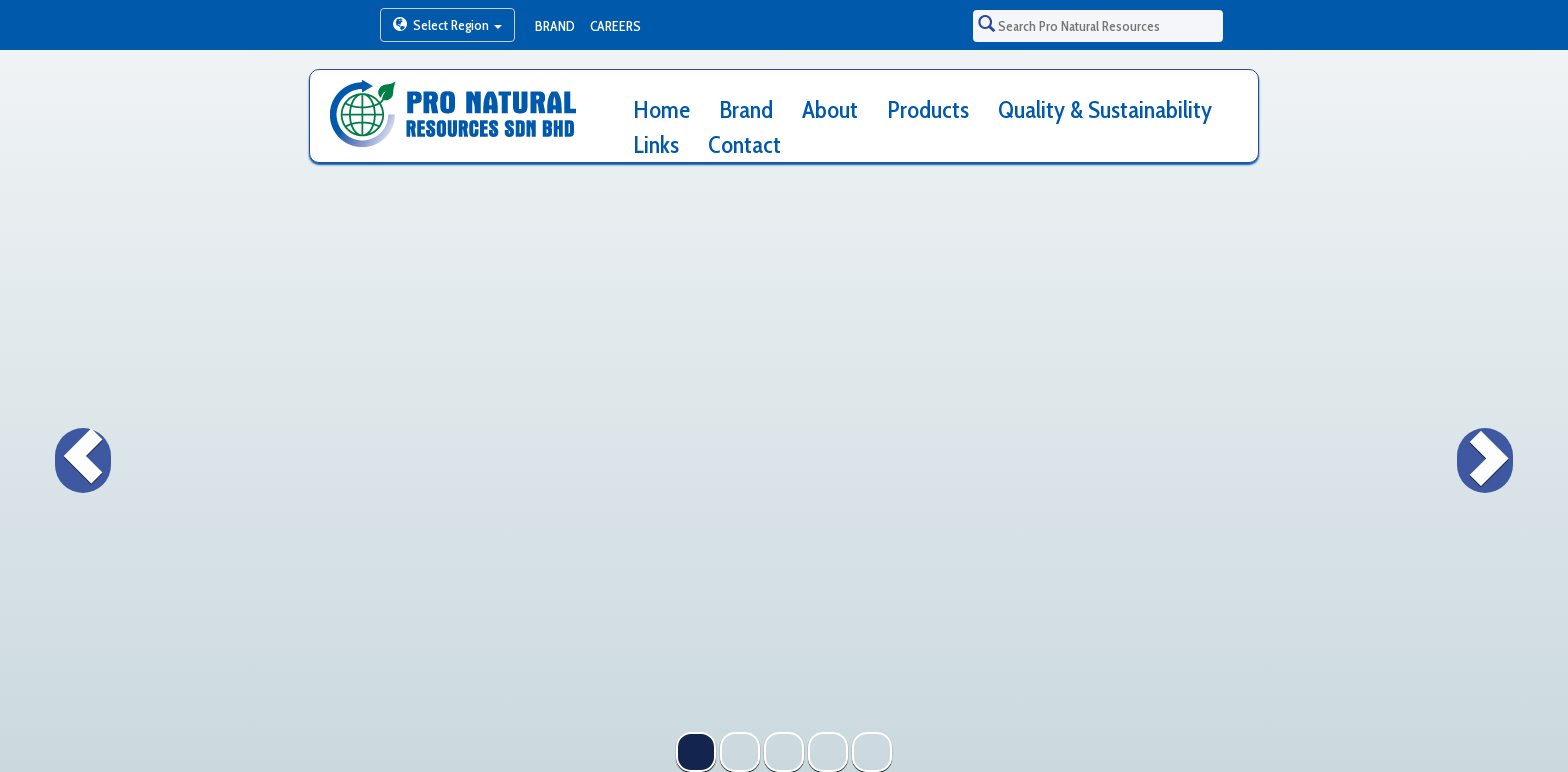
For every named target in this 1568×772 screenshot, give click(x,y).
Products (928, 109)
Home (661, 109)
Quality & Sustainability (1105, 109)
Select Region (447, 25)
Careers (615, 26)
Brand (555, 26)
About (830, 109)
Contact (744, 144)
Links (656, 144)
